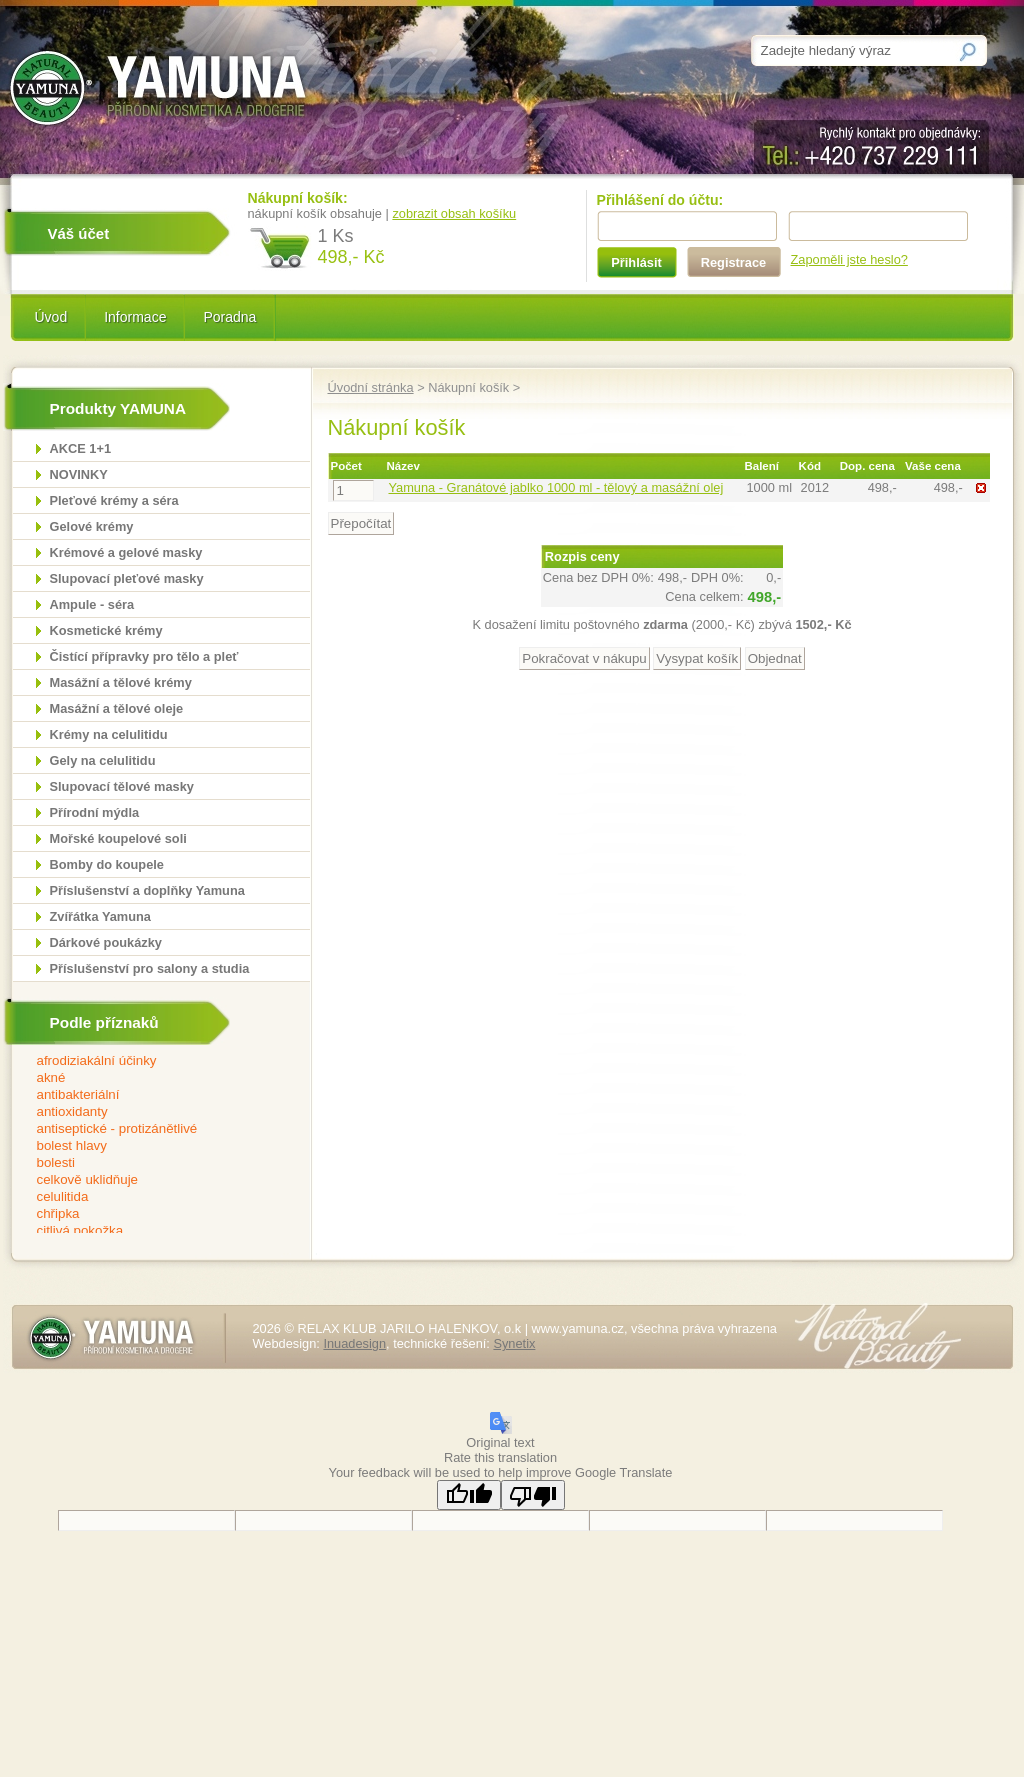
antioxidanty (148, 1112)
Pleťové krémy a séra (114, 500)
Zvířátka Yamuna (100, 916)
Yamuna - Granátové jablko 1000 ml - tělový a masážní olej (556, 487)
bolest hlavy (148, 1146)
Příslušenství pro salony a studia (150, 968)
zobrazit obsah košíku (454, 213)
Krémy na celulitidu (109, 734)
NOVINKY (79, 474)
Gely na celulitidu (103, 760)
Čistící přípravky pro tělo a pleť (144, 656)
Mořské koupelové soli (118, 838)
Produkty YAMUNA (118, 408)
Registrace (733, 262)
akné (148, 1078)
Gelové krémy (92, 526)
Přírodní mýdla (95, 812)
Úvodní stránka (371, 387)
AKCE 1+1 (81, 448)
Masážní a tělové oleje (117, 708)
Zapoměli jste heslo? (849, 259)
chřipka (148, 1214)
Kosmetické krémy (106, 630)
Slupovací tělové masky (122, 786)
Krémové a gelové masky (126, 552)
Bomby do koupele (107, 864)
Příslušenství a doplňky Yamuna (147, 890)
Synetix (514, 1343)
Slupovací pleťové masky (127, 578)
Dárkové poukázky (106, 942)
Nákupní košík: (298, 198)
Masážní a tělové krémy (121, 682)
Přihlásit (636, 262)
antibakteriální (148, 1095)
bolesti (148, 1163)
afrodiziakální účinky (148, 1061)
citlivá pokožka (148, 1231)
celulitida (148, 1197)
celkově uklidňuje (148, 1180)
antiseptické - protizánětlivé (148, 1129)
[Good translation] (469, 1495)
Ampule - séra (92, 604)
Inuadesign (354, 1343)
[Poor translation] (533, 1495)
